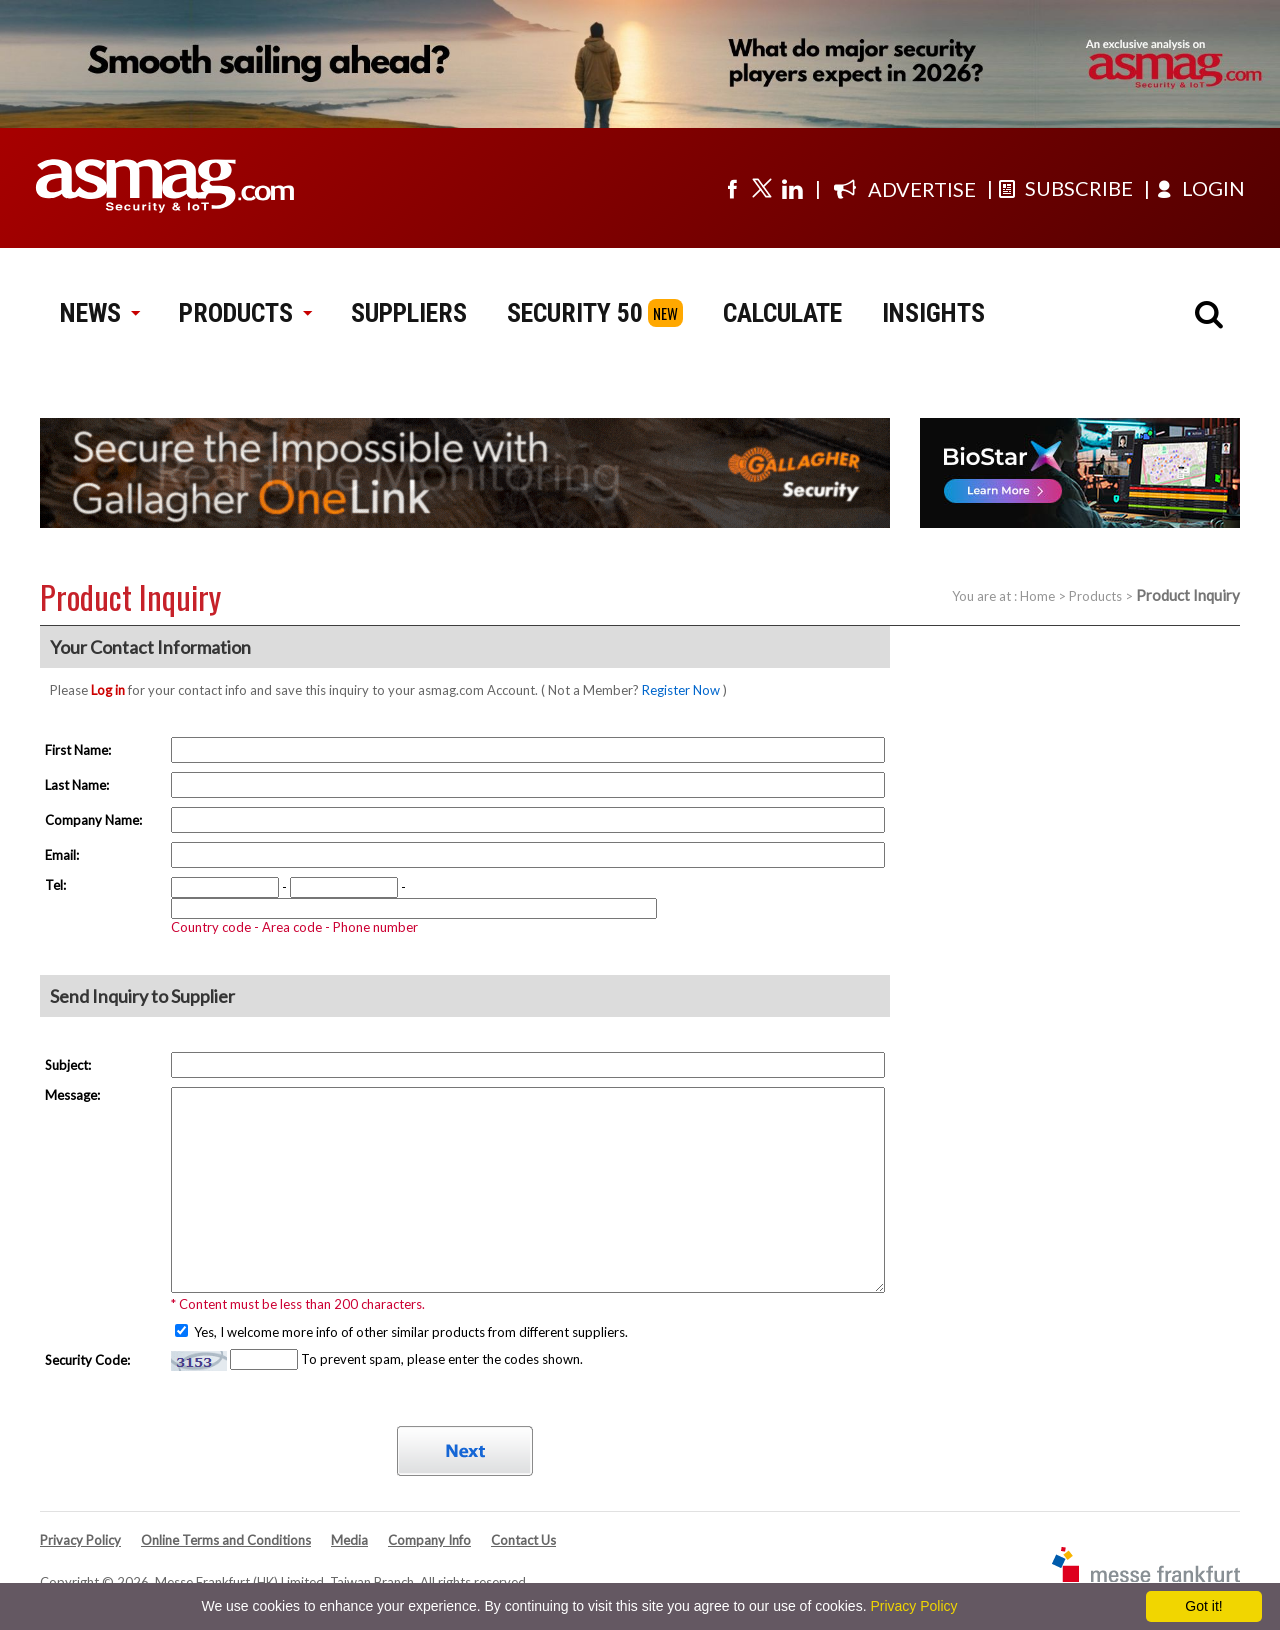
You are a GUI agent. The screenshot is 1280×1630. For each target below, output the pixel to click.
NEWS (99, 313)
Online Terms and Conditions (226, 1540)
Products (1095, 596)
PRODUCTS (245, 313)
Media (349, 1540)
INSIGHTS (933, 313)
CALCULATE (782, 313)
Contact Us (523, 1540)
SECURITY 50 (575, 313)
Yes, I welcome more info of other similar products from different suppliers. (409, 1332)
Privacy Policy (80, 1540)
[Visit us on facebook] (732, 188)
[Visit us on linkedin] (792, 188)
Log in (108, 690)
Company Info (429, 1540)
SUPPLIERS (409, 313)
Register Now (681, 690)
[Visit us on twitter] (762, 188)
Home (1037, 596)
